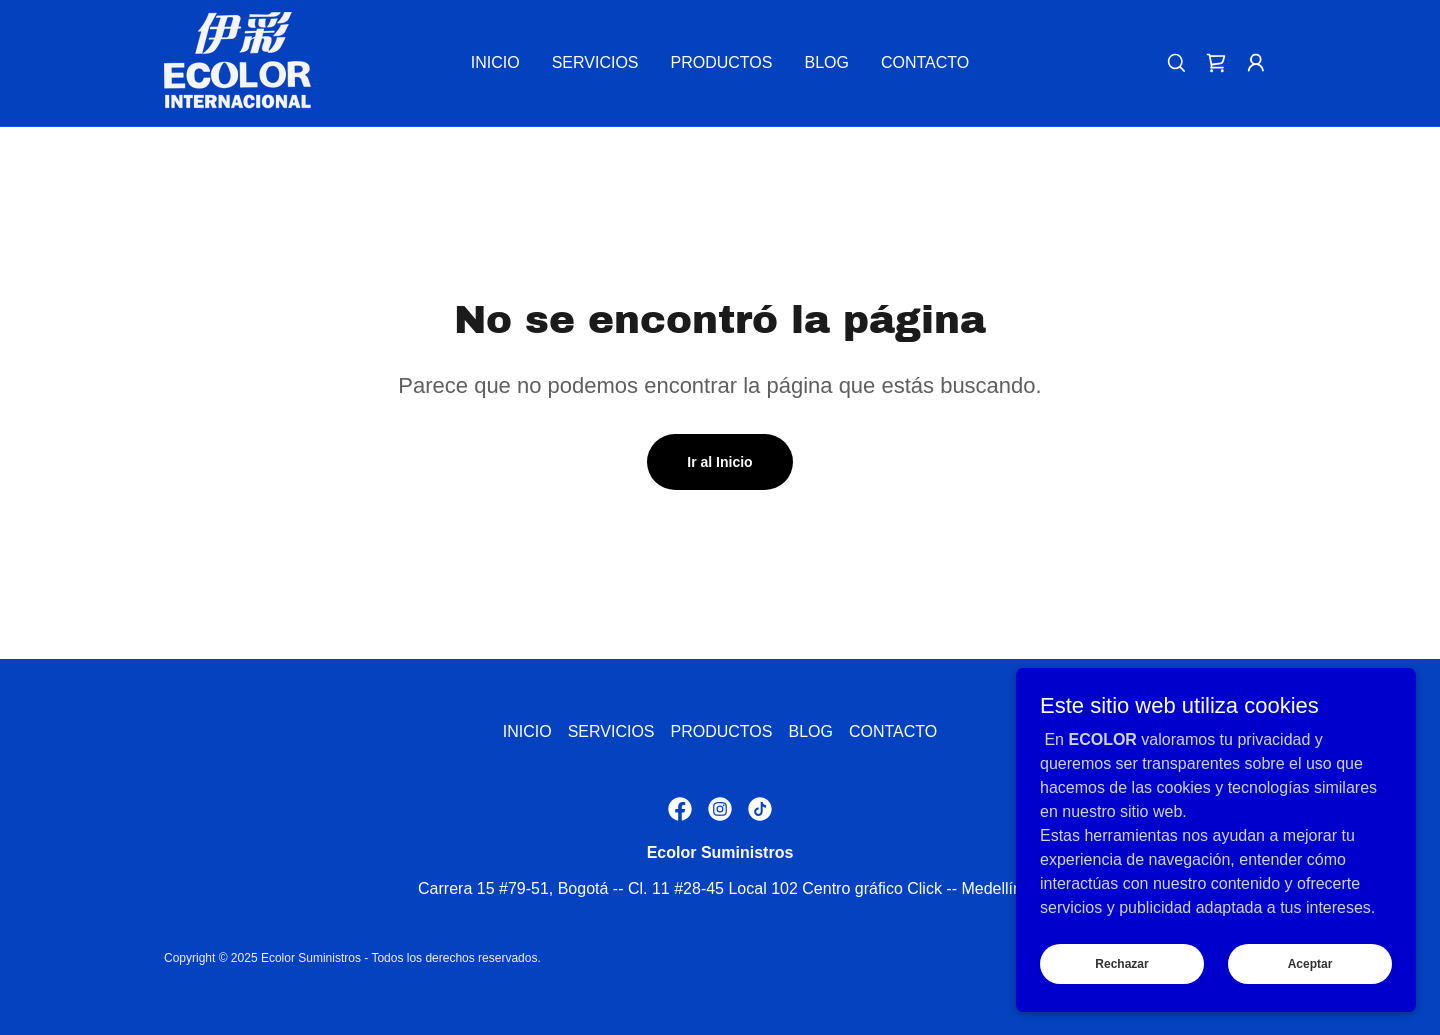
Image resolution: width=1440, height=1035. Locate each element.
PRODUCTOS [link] (722, 62)
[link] (237, 61)
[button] (1256, 63)
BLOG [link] (826, 62)
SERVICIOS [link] (595, 62)
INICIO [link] (495, 62)
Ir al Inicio (719, 462)
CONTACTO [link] (925, 62)
